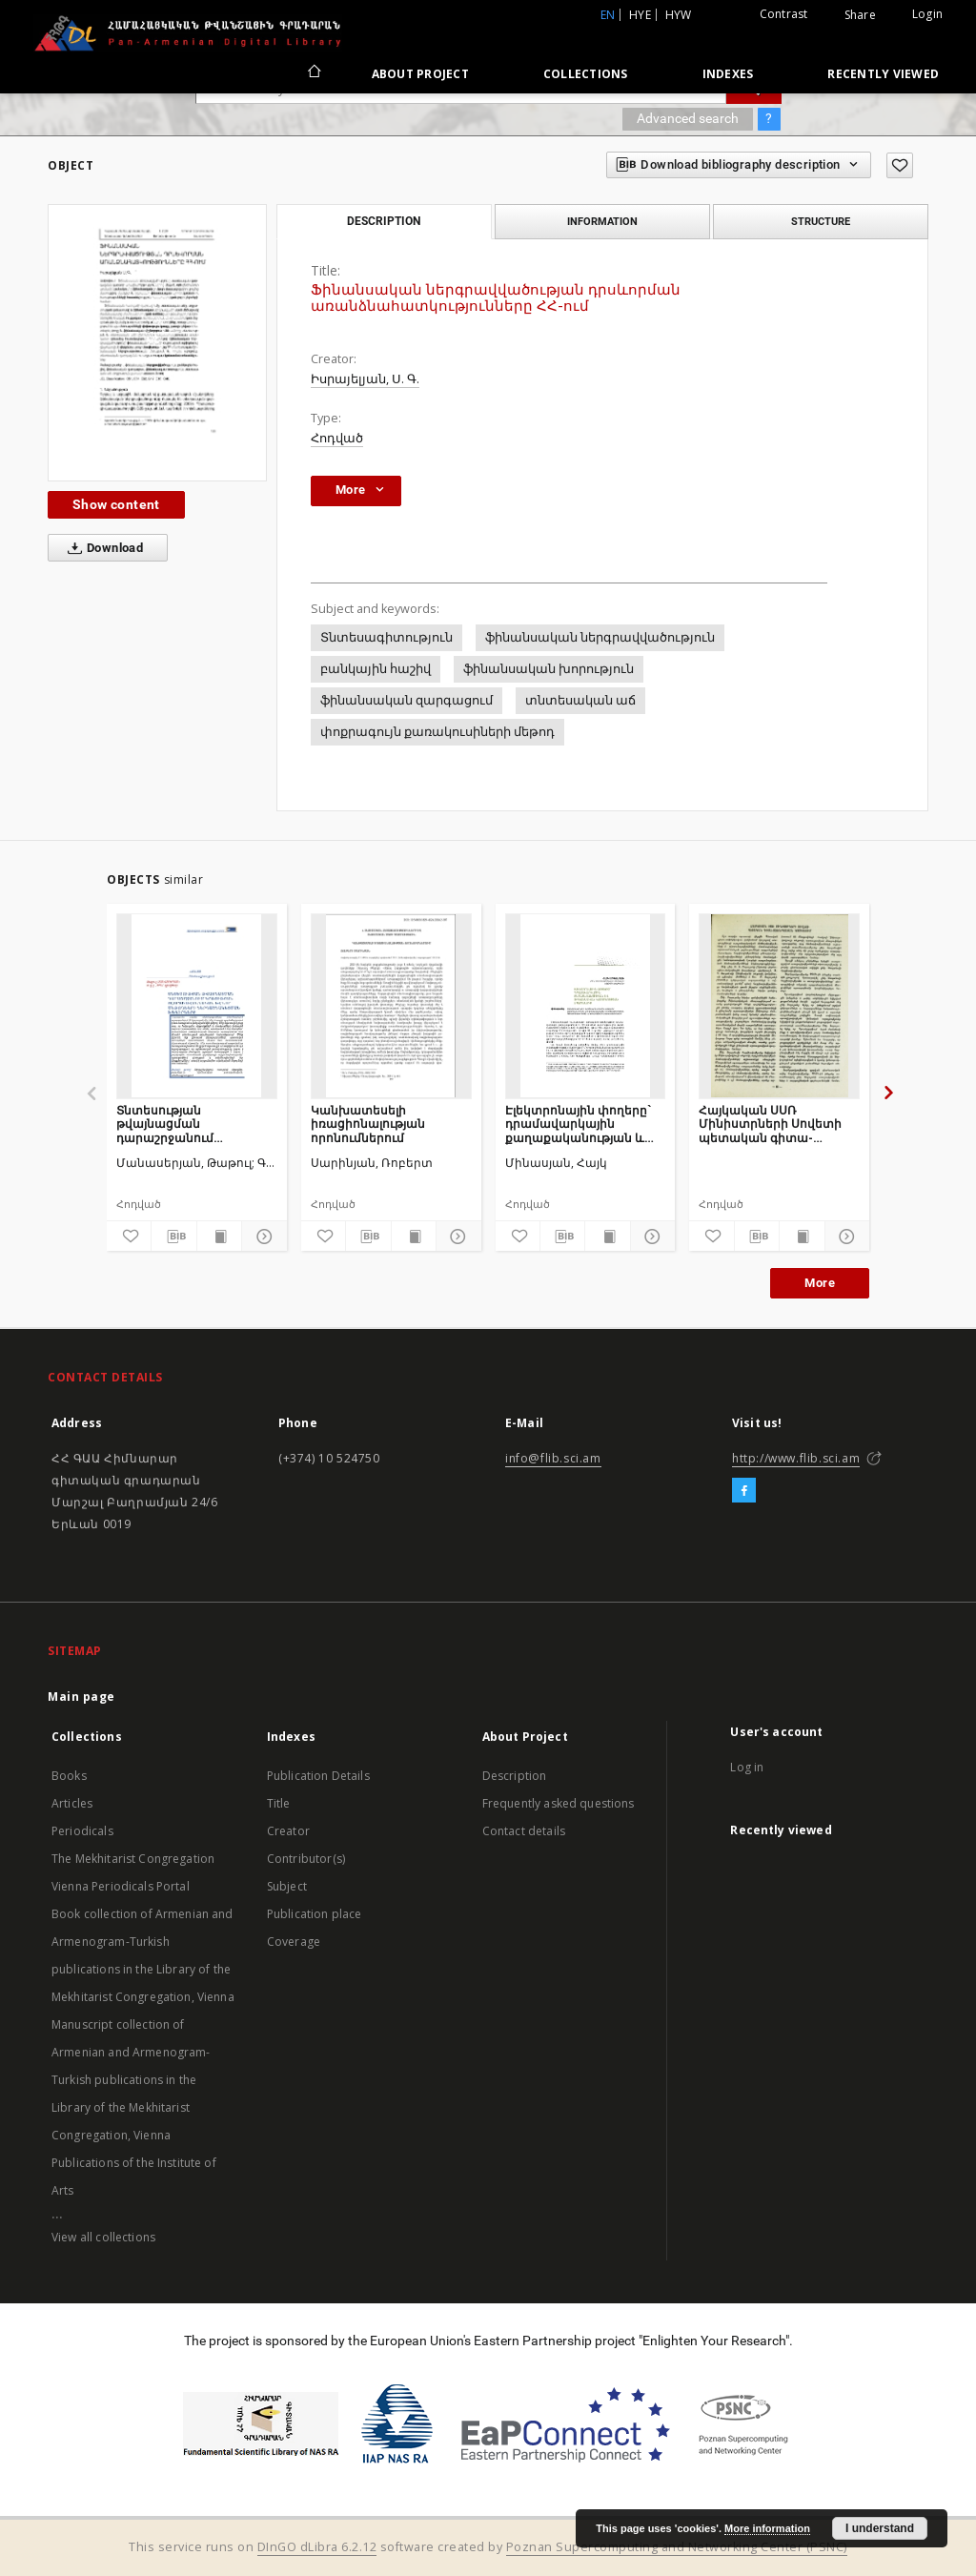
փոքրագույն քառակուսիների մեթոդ (437, 732)
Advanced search (688, 118)
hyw (678, 15)
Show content (116, 504)
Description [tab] (383, 221)
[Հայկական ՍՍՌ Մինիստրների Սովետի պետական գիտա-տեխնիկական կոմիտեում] (779, 1005)
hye (640, 15)
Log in (746, 1767)
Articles (71, 1803)
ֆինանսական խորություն (548, 669)
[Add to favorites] (899, 165)
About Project (420, 74)
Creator (288, 1831)
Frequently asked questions (558, 1803)
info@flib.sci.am (553, 1458)
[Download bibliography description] (173, 1236)
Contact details (523, 1831)
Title (279, 1803)
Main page (81, 1696)
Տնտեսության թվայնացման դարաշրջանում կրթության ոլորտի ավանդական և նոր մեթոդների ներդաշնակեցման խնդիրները (177, 1123)
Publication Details (318, 1776)
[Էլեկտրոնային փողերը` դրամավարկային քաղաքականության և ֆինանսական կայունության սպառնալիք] (585, 1005)
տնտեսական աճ (580, 700)
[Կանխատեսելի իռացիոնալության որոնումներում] (391, 1005)
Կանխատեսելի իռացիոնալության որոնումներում (368, 1123)
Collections (585, 74)
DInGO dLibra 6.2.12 (317, 2547)
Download (101, 548)
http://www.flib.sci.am (796, 1458)
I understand (879, 2528)
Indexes (728, 74)
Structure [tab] (820, 221)
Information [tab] (602, 221)
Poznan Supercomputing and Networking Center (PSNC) (676, 2547)
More (819, 1283)
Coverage (293, 1941)
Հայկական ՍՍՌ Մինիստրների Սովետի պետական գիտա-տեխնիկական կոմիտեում (770, 1123)
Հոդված (337, 438)
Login (927, 14)
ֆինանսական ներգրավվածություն (600, 637)
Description (514, 1776)
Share (860, 15)
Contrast (784, 14)
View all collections (103, 2237)
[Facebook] (744, 1491)
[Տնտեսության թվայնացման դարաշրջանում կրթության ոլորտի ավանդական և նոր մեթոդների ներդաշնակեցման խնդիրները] (196, 1005)
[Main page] (313, 73)
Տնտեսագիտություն (386, 637)
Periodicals (82, 1831)
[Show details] (261, 1236)
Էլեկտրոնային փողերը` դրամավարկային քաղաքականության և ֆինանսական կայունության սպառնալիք (578, 1123)
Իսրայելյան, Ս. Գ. (365, 379)
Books (69, 1776)
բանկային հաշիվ (375, 669)
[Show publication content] (219, 1236)
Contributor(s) (306, 1858)
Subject (287, 1886)
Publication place (314, 1914)
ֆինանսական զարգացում (406, 700)
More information (767, 2528)
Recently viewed (883, 74)
